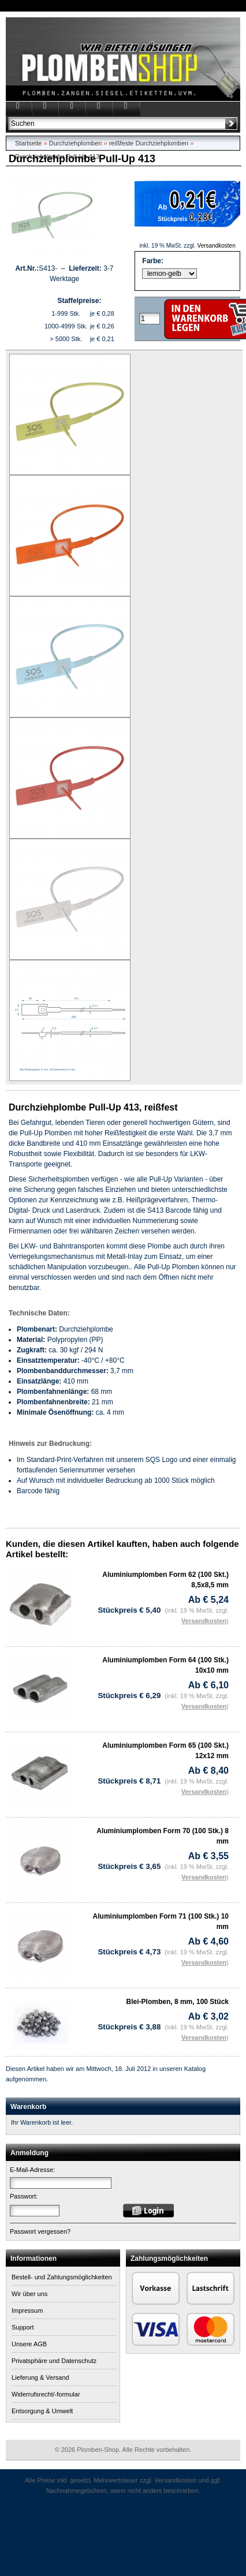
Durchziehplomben (75, 143)
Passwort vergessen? (40, 2231)
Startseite (28, 143)
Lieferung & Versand (40, 2377)
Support (23, 2327)
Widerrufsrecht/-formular (46, 2394)
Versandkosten (216, 245)
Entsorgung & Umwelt (42, 2410)
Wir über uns (29, 2293)
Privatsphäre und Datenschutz (54, 2360)
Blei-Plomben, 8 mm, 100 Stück (177, 2002)
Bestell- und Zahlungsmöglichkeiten (62, 2277)
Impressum (27, 2310)
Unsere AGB (29, 2344)
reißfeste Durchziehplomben (149, 143)
